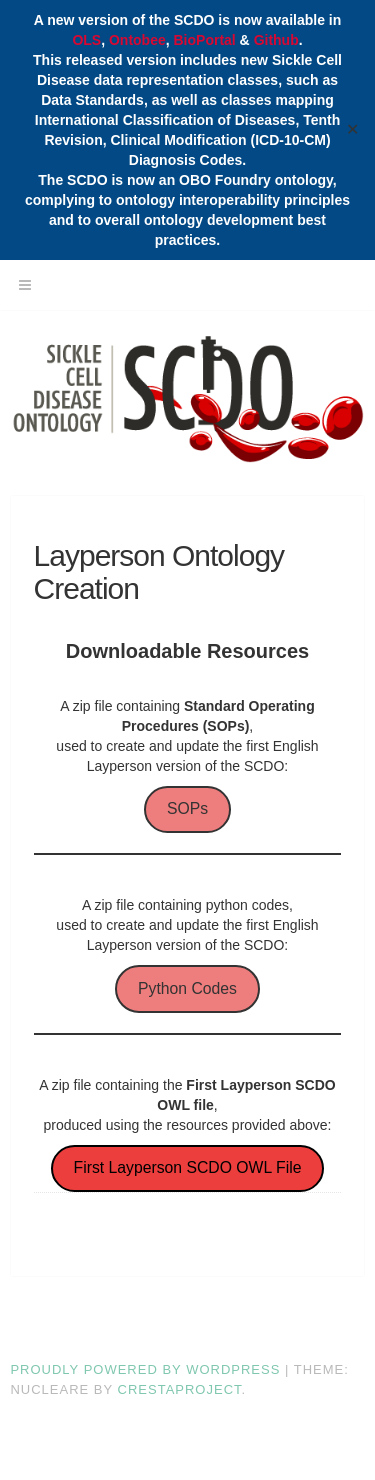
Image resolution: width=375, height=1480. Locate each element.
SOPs (187, 808)
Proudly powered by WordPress (145, 1369)
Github (276, 40)
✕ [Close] (353, 129)
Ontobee (137, 40)
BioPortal (205, 40)
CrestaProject (180, 1389)
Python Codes (187, 988)
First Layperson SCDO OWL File (188, 1167)
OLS (86, 40)
